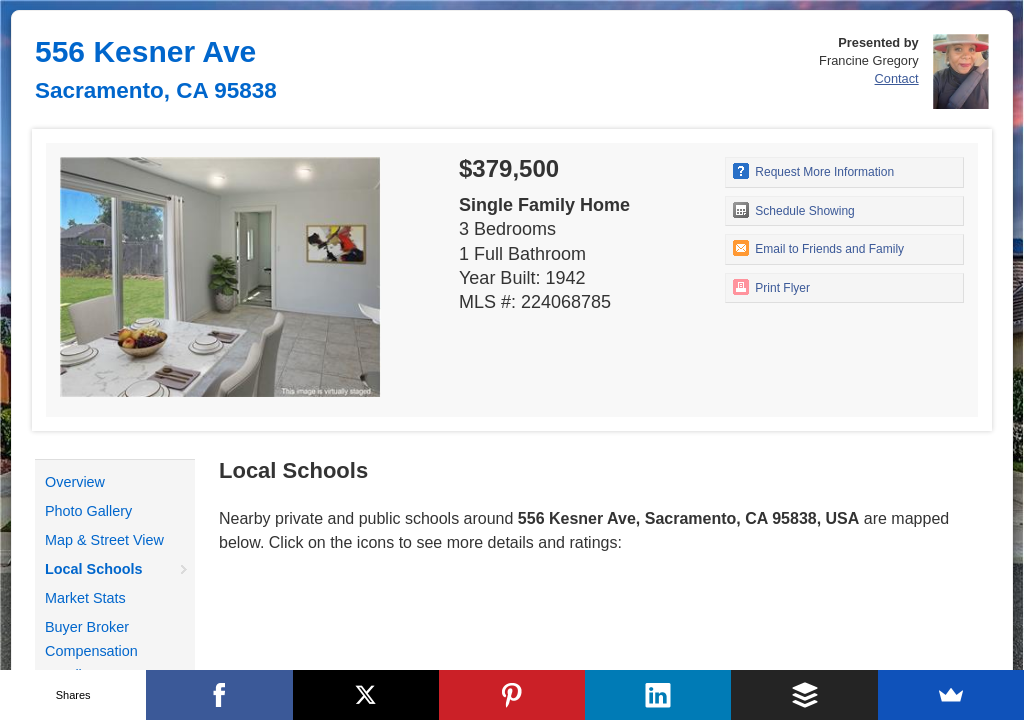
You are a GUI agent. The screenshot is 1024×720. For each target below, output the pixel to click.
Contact (897, 78)
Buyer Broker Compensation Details (91, 651)
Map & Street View (104, 540)
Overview (75, 482)
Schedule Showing (794, 210)
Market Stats (85, 598)
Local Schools (94, 569)
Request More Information (813, 171)
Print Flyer (771, 287)
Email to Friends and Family (818, 248)
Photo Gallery (88, 511)
